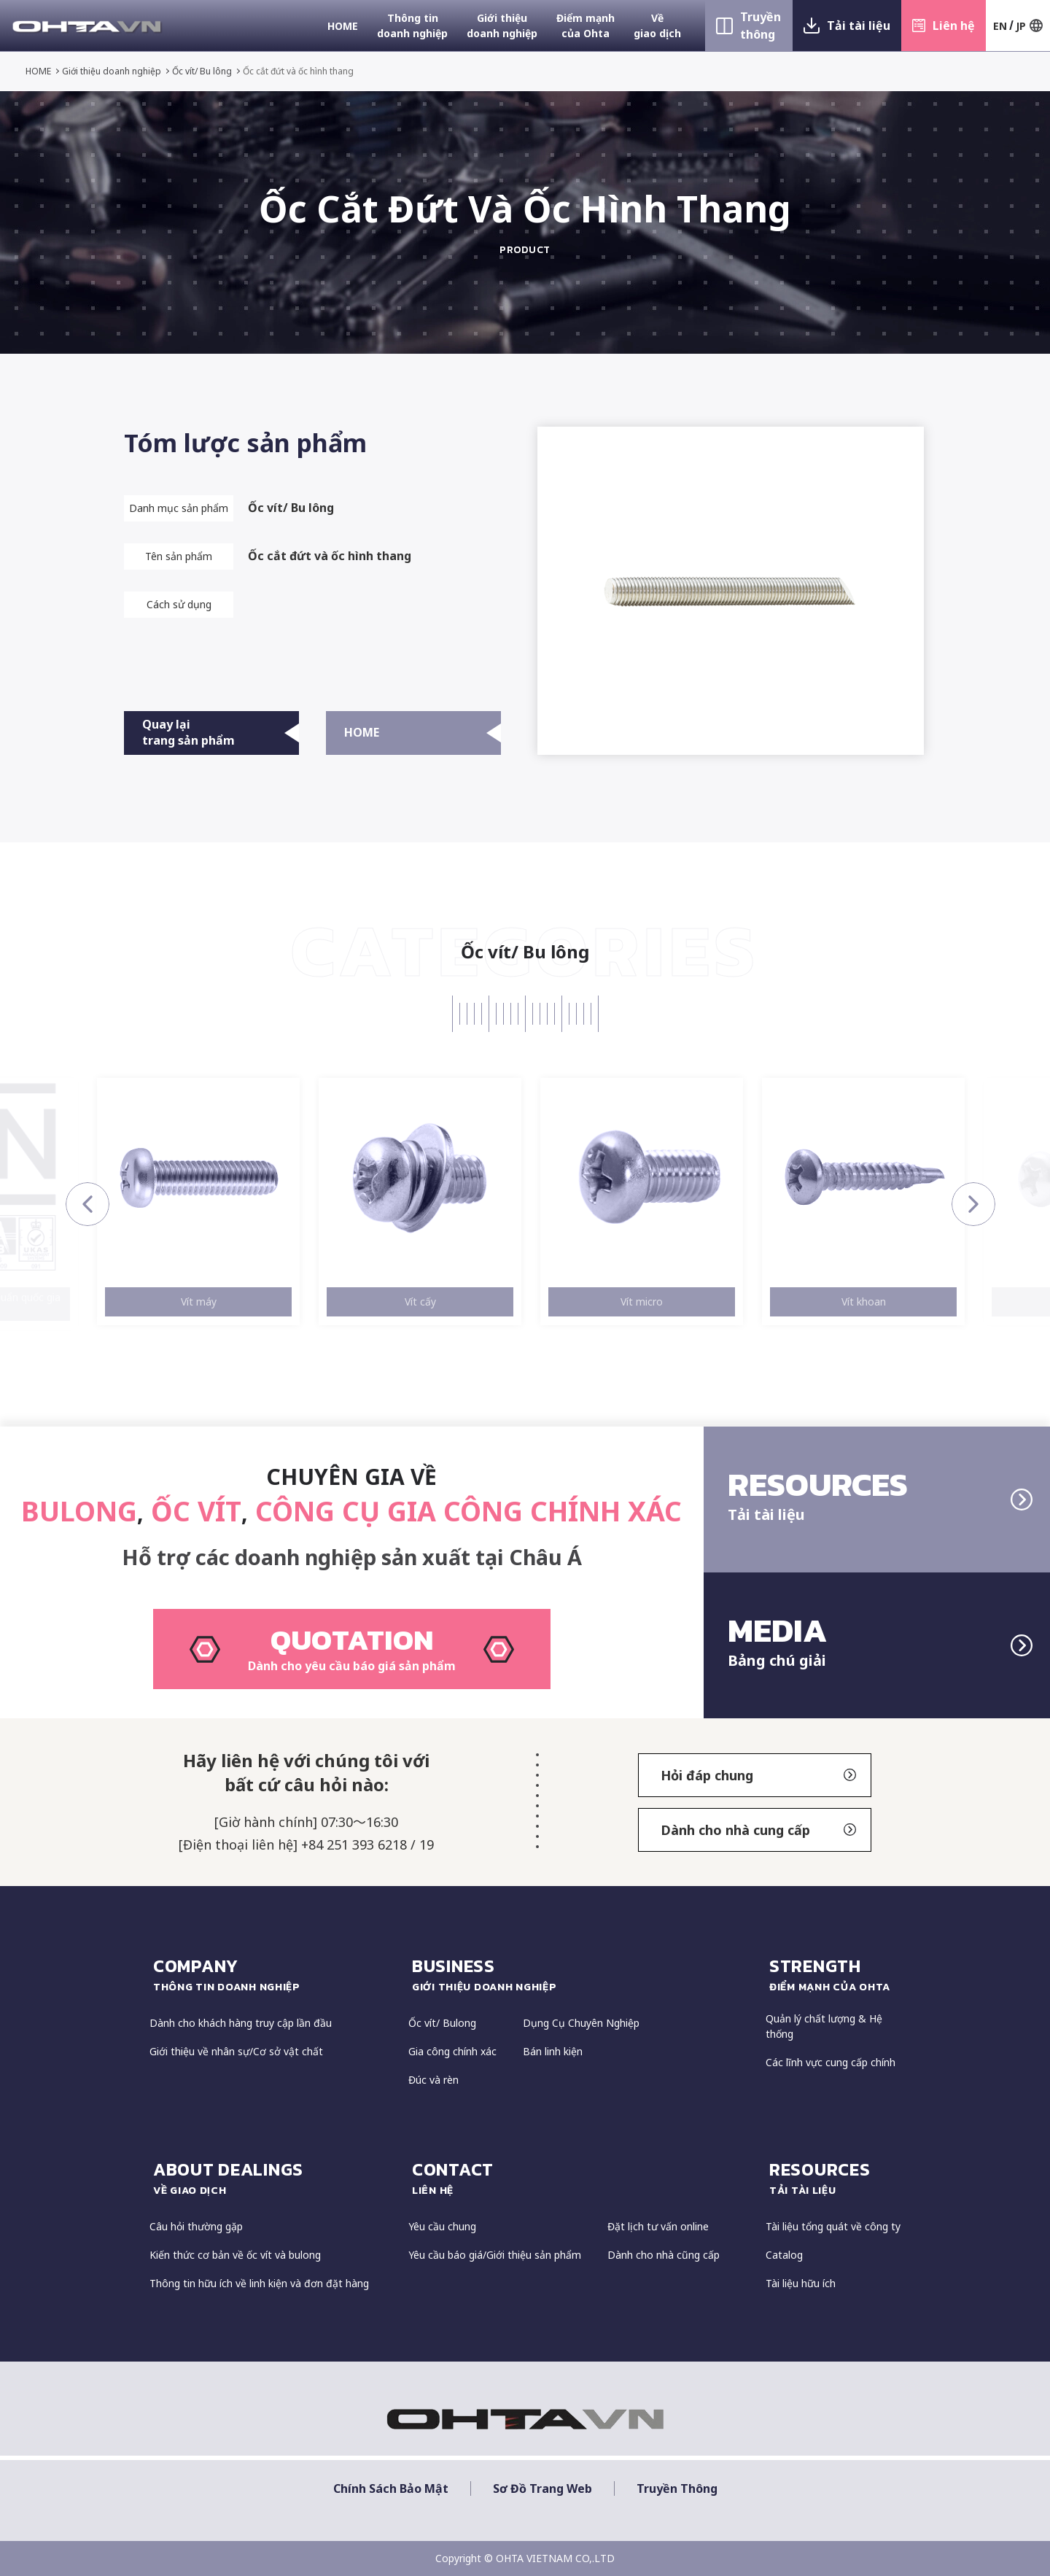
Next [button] (973, 1204)
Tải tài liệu (858, 26)
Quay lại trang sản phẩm (220, 732)
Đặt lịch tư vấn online (658, 2226)
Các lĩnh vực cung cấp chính (830, 2062)
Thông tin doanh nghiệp (412, 25)
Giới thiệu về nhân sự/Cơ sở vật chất (236, 2051)
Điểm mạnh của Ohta (585, 25)
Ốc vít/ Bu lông (202, 71)
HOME (342, 26)
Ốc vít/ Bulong (442, 2023)
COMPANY (273, 1974)
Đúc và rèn (433, 2080)
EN (1000, 26)
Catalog (784, 2255)
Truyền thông (760, 25)
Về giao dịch (657, 25)
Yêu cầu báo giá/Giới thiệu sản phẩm (494, 2255)
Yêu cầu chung (442, 2226)
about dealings (273, 2178)
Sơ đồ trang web (542, 2489)
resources (835, 2178)
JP (1021, 26)
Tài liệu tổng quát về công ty (833, 2226)
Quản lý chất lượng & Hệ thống (824, 2026)
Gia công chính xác (452, 2051)
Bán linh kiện (553, 2051)
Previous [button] (87, 1204)
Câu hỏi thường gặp (196, 2226)
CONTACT (581, 2178)
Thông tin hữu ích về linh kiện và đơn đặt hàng (259, 2283)
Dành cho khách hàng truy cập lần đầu (240, 2023)
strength (835, 1974)
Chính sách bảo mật (390, 2489)
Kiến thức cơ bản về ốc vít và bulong (235, 2255)
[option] (198, 1201)
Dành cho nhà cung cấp (758, 1830)
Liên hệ (954, 26)
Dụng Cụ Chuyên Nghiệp (581, 2023)
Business (581, 1974)
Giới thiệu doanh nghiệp (502, 25)
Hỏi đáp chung (758, 1775)
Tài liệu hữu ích (801, 2283)
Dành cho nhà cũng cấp (663, 2255)
